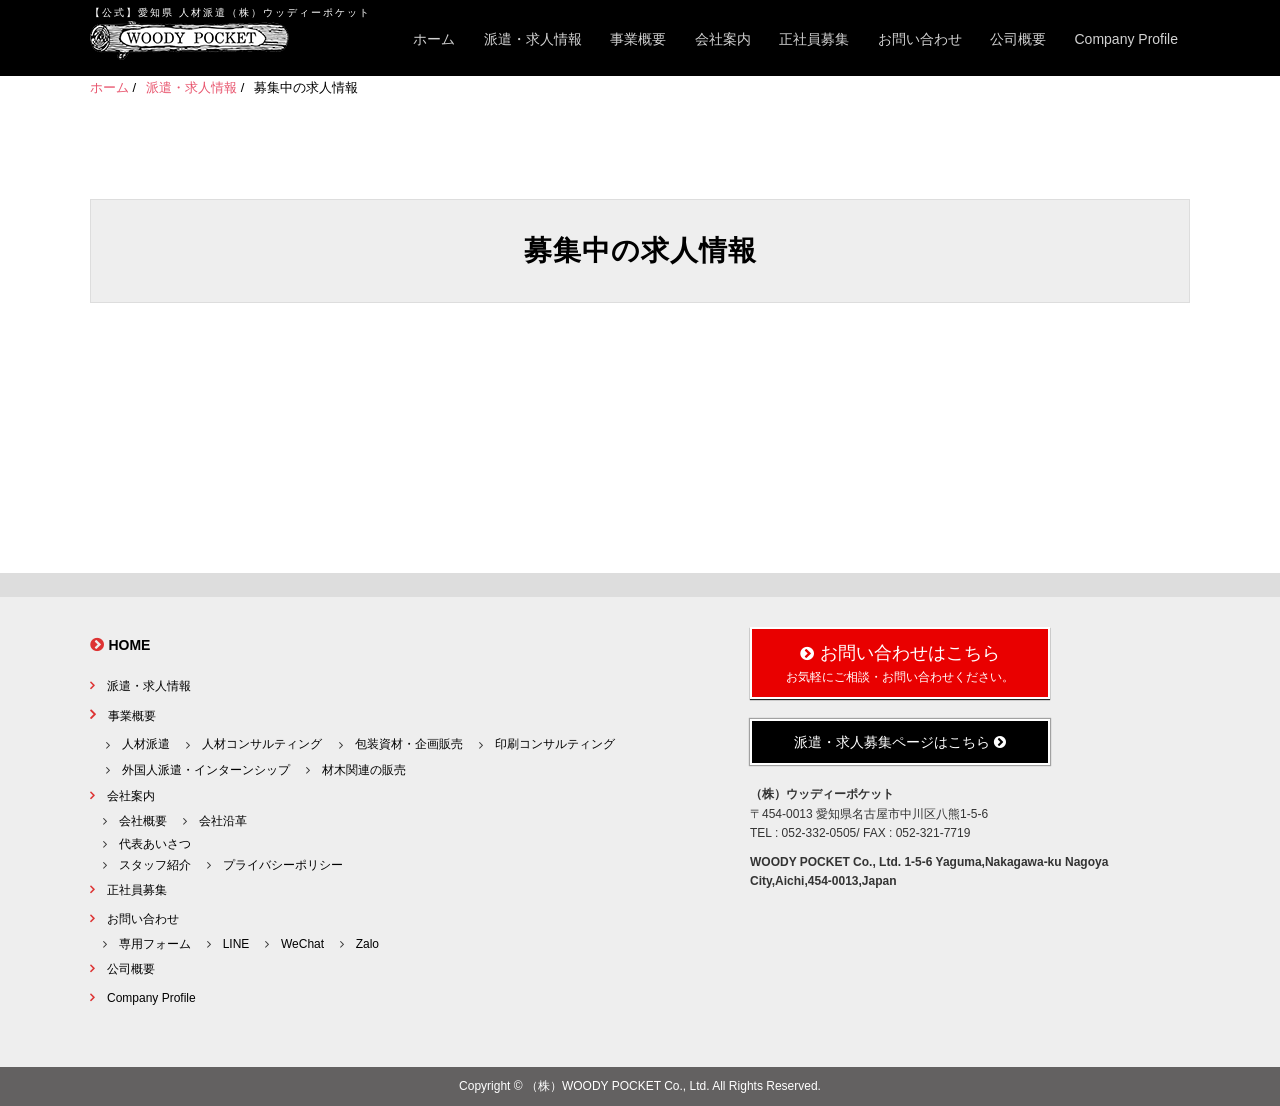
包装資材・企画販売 (409, 744)
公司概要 (1018, 39)
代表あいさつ (155, 844)
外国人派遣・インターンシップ (206, 770)
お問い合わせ (920, 39)
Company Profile (1127, 39)
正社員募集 (814, 39)
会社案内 (723, 39)
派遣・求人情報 (533, 39)
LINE (236, 944)
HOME (129, 645)
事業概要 (638, 39)
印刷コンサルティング (555, 744)
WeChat (302, 944)
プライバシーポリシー (283, 865)
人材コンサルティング (262, 744)
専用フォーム (155, 944)
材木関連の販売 (364, 770)
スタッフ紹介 (155, 865)
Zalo (367, 944)
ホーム (434, 39)
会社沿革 (223, 821)
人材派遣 (146, 744)
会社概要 (143, 821)
